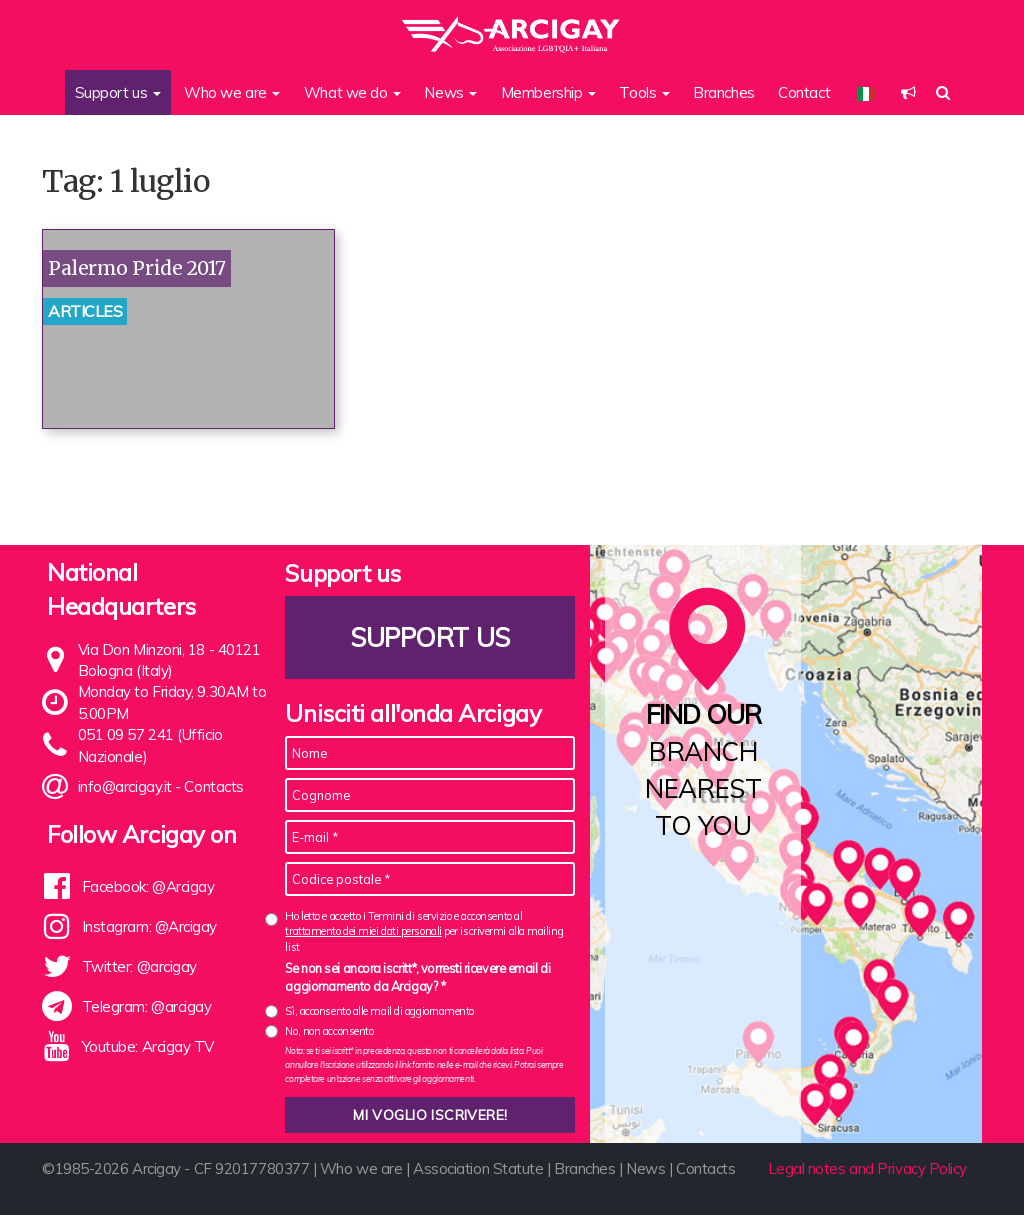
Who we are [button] (232, 92)
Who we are (361, 1168)
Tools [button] (644, 92)
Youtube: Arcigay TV (148, 1046)
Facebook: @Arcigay (148, 886)
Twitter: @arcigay (139, 966)
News (645, 1168)
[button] (908, 92)
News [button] (450, 92)
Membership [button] (548, 92)
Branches (723, 92)
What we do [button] (352, 92)
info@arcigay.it (125, 786)
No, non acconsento (329, 1031)
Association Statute (478, 1168)
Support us (431, 637)
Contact (804, 92)
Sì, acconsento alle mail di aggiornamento (379, 1011)
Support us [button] (118, 92)
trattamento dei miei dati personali (363, 931)
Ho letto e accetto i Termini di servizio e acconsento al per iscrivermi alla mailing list (424, 931)
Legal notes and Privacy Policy (868, 1168)
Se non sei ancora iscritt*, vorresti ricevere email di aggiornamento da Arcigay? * (417, 977)
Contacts (213, 786)
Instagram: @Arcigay (149, 926)
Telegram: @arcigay (147, 1006)
